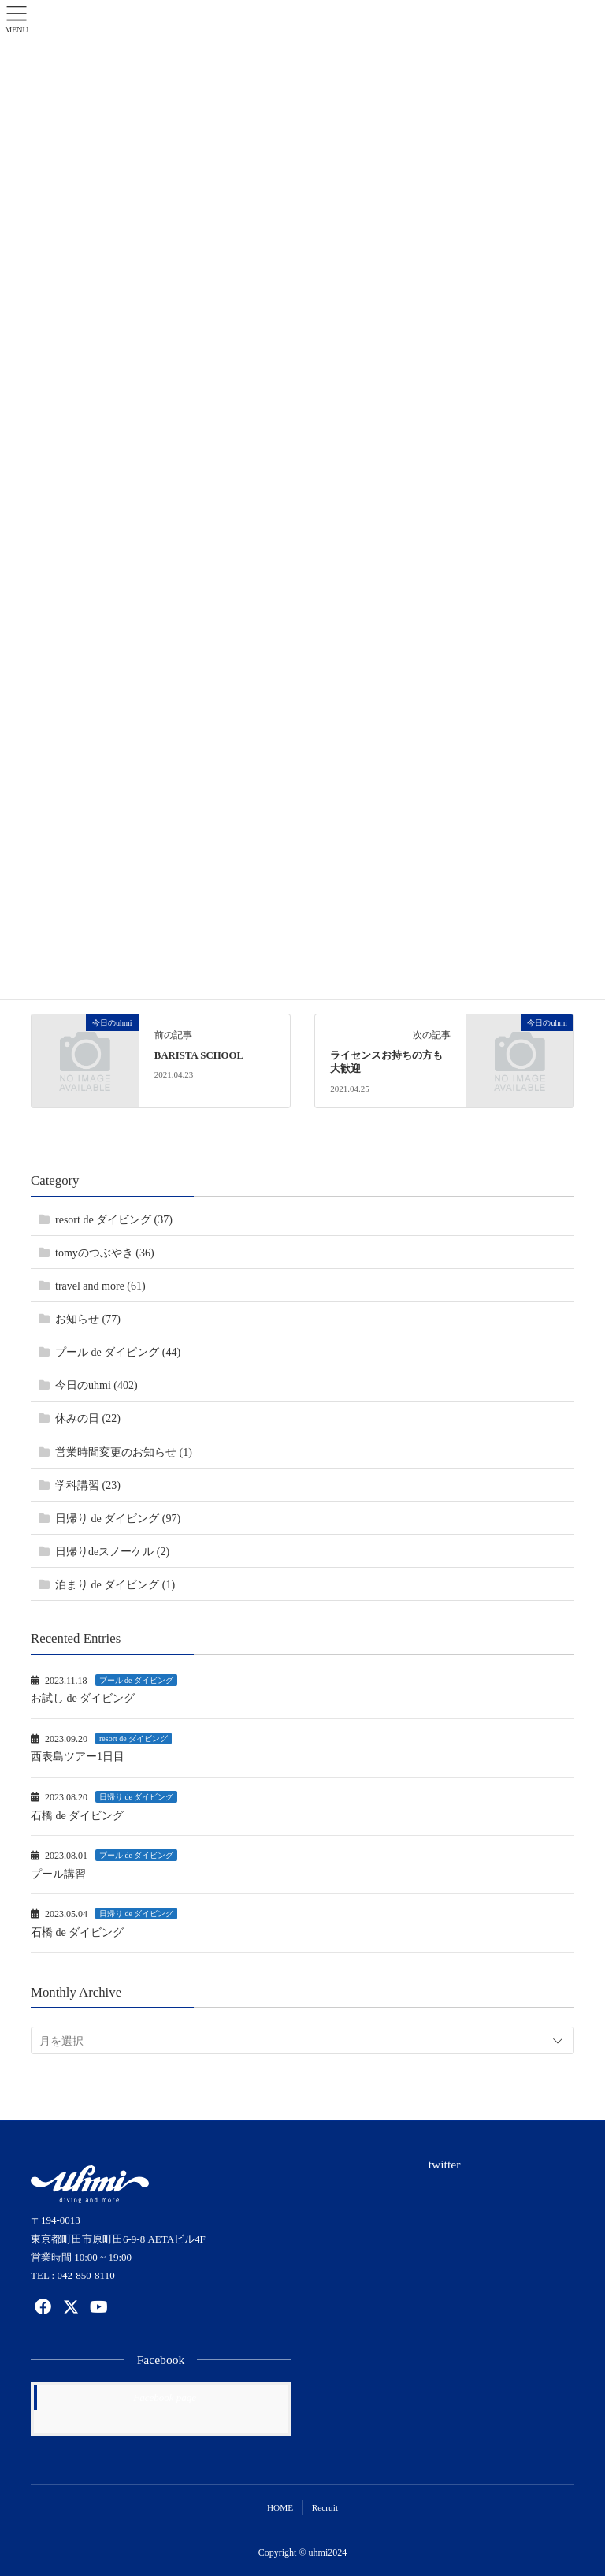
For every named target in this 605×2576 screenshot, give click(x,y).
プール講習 (58, 1874)
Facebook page (164, 2397)
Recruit (325, 2507)
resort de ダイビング (133, 1738)
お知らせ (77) (88, 1319)
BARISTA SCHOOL (198, 1055)
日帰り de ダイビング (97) (117, 1518)
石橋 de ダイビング (77, 1816)
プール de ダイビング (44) (117, 1352)
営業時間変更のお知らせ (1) (123, 1452)
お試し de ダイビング (83, 1698)
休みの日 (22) (88, 1418)
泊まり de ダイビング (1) (115, 1585)
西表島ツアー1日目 (77, 1757)
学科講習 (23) (88, 1485)
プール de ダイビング (136, 1680)
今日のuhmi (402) (96, 1385)
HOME (280, 2507)
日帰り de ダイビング (136, 1796)
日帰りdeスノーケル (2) (112, 1552)
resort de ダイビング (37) (114, 1220)
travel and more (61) (100, 1286)
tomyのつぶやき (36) (104, 1253)
